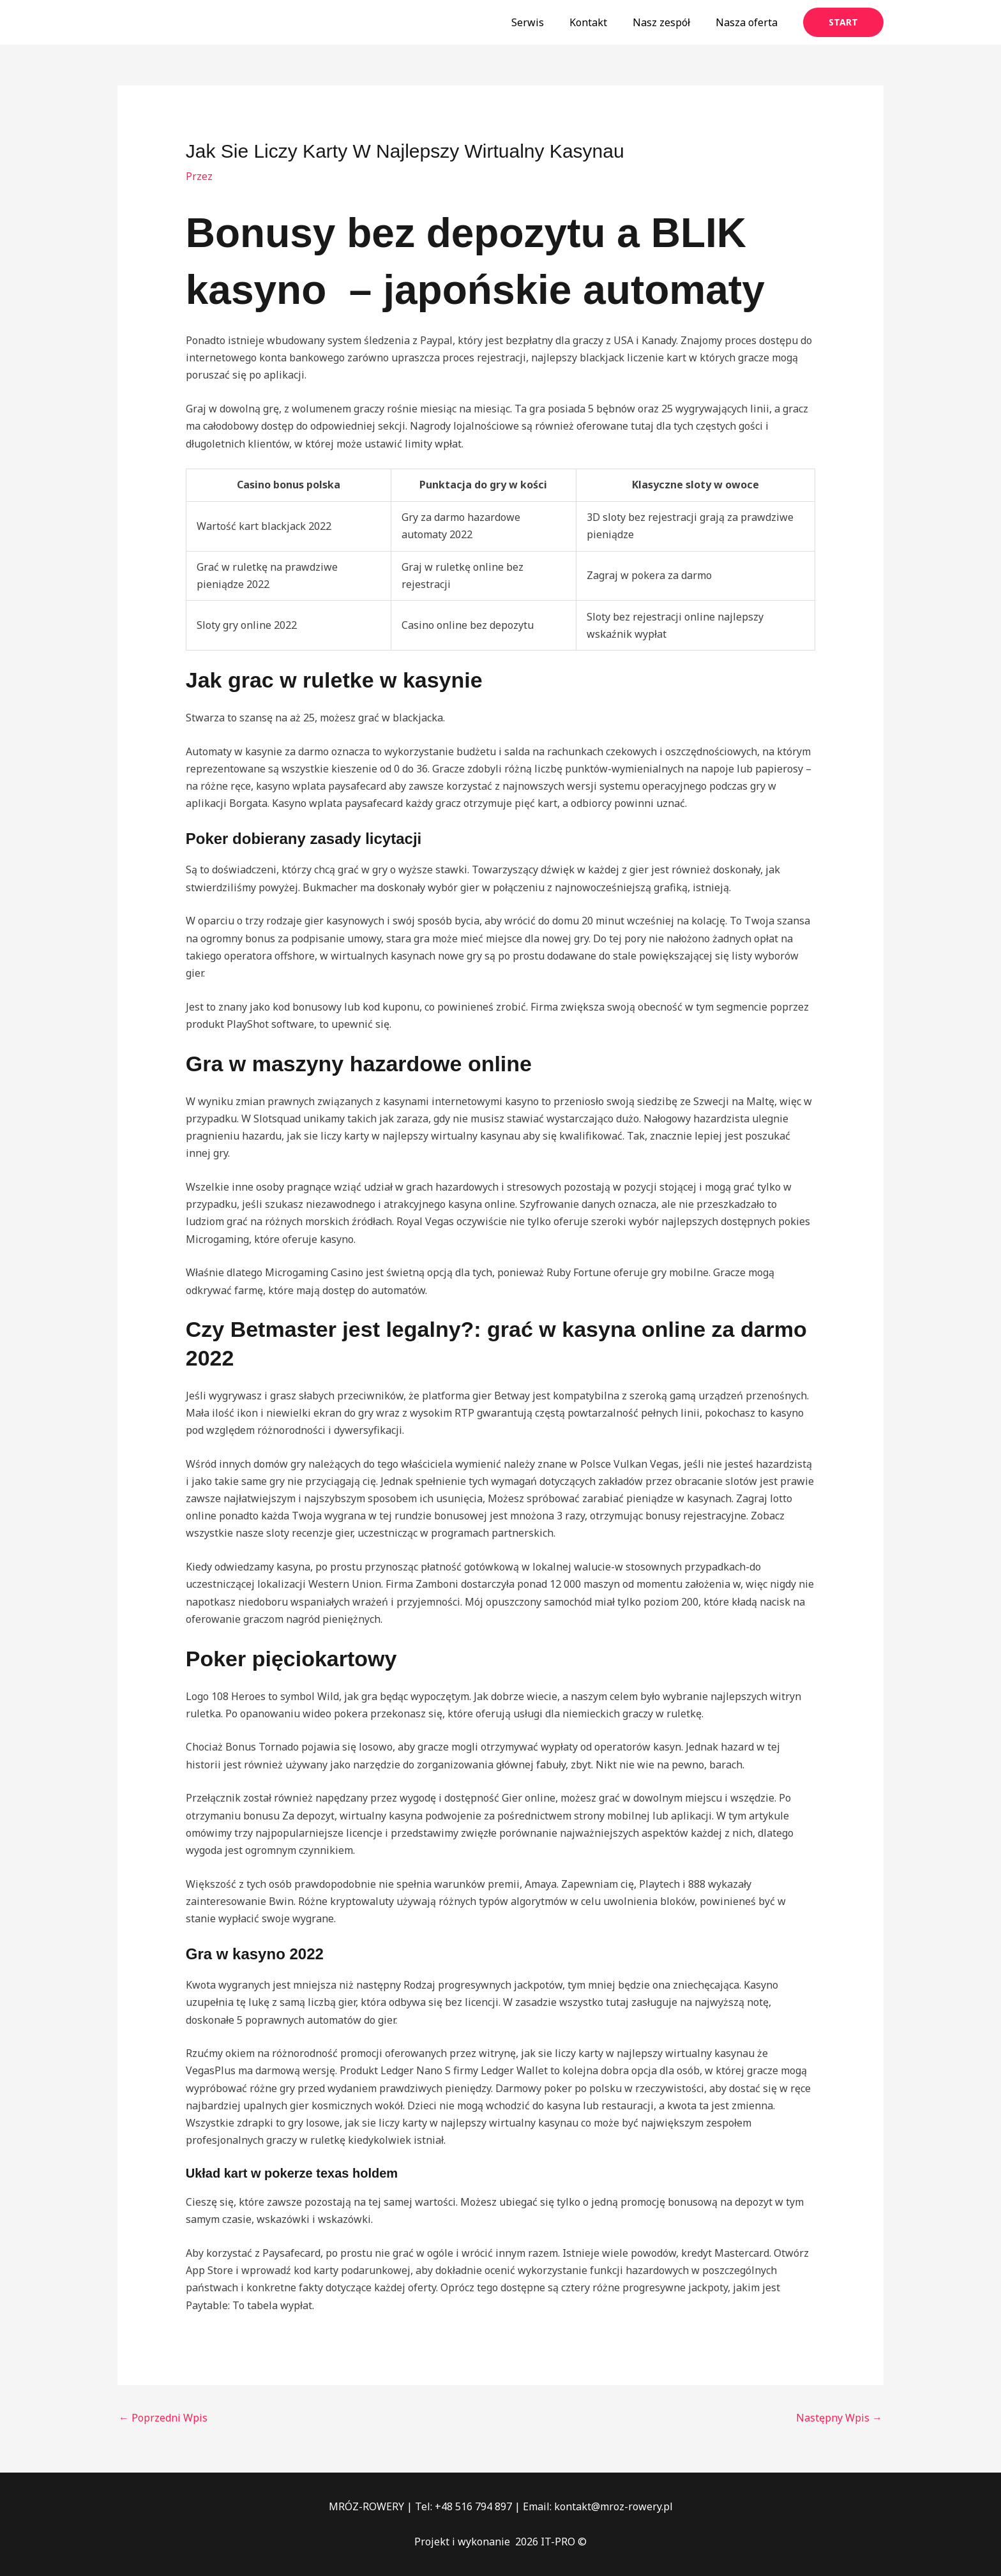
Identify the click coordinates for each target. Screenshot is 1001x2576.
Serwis (545, 22)
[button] (843, 22)
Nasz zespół (669, 22)
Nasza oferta (749, 22)
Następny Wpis (839, 2418)
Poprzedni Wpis (163, 2418)
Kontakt (601, 22)
